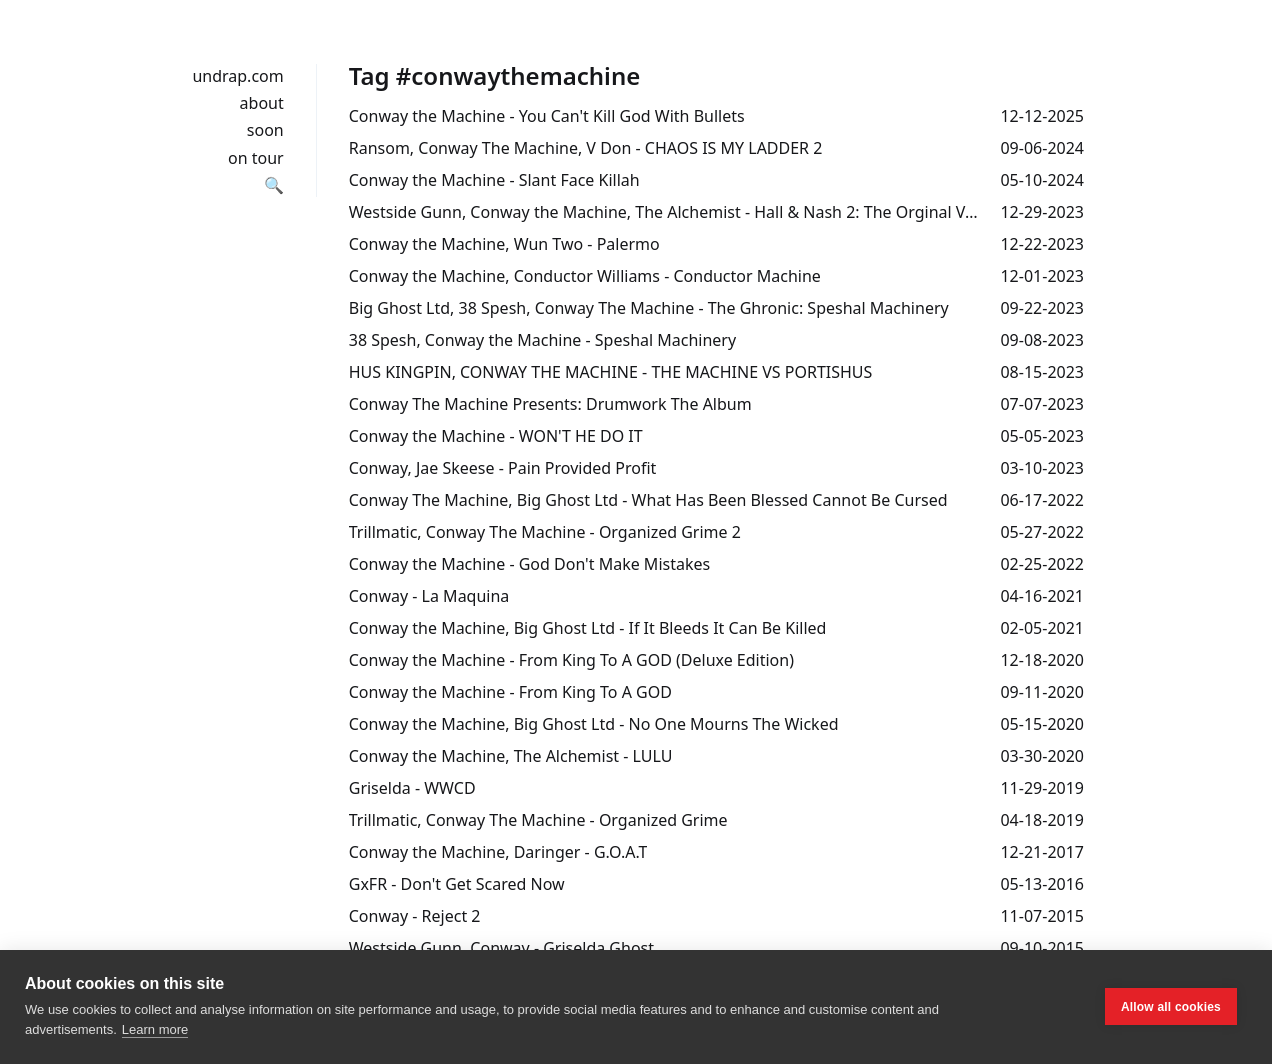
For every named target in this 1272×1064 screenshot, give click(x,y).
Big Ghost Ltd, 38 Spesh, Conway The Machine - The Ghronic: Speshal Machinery (649, 308)
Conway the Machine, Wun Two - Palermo (504, 244)
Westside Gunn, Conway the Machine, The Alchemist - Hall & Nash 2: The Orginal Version (667, 212)
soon (265, 130)
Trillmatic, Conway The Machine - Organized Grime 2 (545, 532)
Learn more (155, 1029)
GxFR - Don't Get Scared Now (457, 884)
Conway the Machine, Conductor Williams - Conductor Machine (585, 276)
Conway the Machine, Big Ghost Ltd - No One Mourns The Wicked (594, 724)
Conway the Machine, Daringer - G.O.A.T (498, 852)
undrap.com (237, 76)
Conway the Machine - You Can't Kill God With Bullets (547, 116)
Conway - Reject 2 (415, 916)
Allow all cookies (1171, 1007)
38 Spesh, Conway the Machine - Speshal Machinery (542, 340)
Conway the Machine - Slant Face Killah (494, 180)
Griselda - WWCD (412, 788)
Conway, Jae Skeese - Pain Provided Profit (503, 468)
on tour (256, 158)
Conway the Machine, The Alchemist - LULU (511, 756)
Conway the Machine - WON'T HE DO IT (496, 436)
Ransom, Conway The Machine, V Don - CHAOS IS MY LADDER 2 (586, 148)
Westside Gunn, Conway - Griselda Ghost (501, 948)
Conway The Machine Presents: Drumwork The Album (550, 404)
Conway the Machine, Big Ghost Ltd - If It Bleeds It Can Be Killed (588, 628)
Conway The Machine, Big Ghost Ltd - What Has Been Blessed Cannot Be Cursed (648, 500)
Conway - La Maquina (429, 596)
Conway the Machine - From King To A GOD (510, 692)
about (262, 103)
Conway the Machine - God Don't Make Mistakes (529, 564)
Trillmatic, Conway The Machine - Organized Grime (538, 820)
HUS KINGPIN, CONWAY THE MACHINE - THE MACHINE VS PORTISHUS (611, 372)
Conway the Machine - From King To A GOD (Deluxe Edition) (571, 660)
